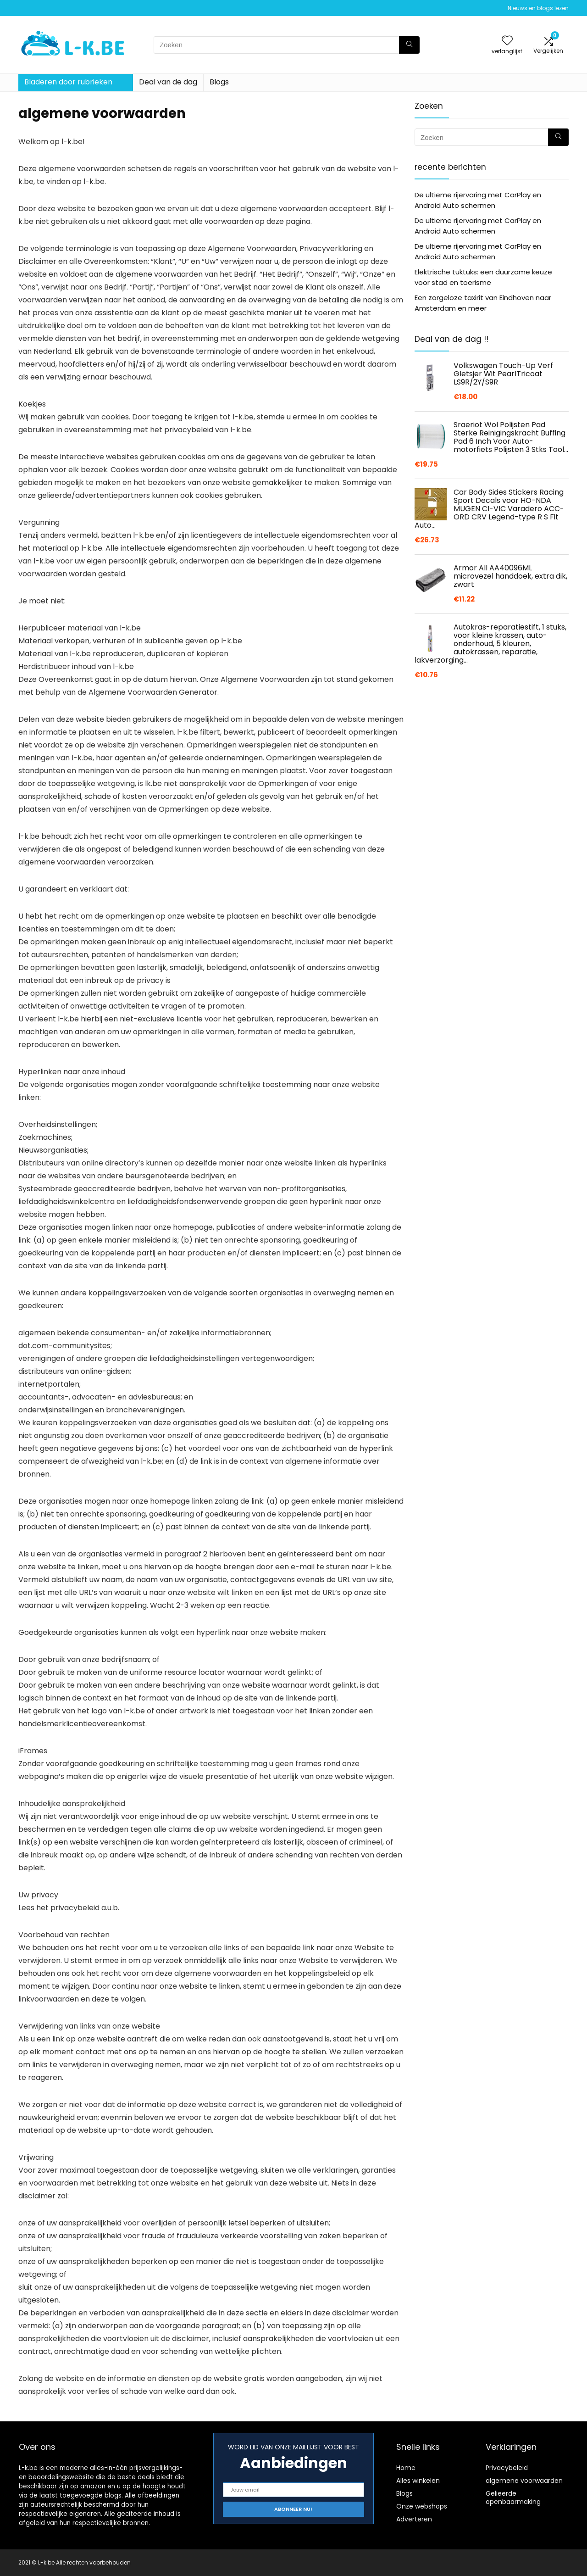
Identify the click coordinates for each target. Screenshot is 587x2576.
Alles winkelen (418, 2480)
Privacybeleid (507, 2467)
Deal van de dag (168, 82)
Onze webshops (421, 2506)
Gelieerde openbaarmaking (513, 2497)
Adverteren (414, 2519)
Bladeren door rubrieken (68, 82)
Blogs (219, 82)
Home (405, 2467)
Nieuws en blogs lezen (538, 8)
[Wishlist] (507, 41)
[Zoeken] (409, 45)
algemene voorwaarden (524, 2480)
